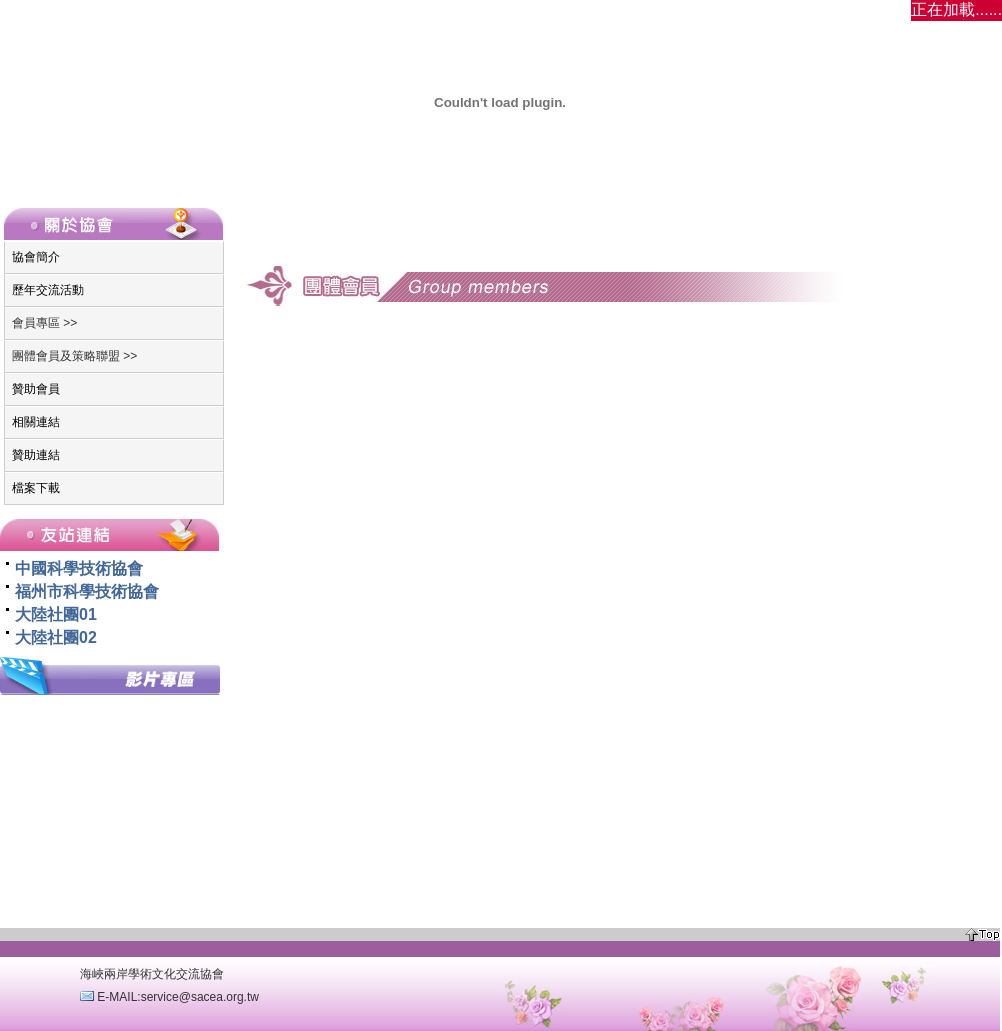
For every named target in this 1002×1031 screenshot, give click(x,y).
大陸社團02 (56, 637)
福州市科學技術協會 (87, 591)
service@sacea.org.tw (200, 997)
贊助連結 (36, 455)
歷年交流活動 (48, 290)
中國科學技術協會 (79, 568)
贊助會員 (36, 389)
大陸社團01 (56, 614)
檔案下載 (36, 488)
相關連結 (36, 422)
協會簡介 (36, 257)
